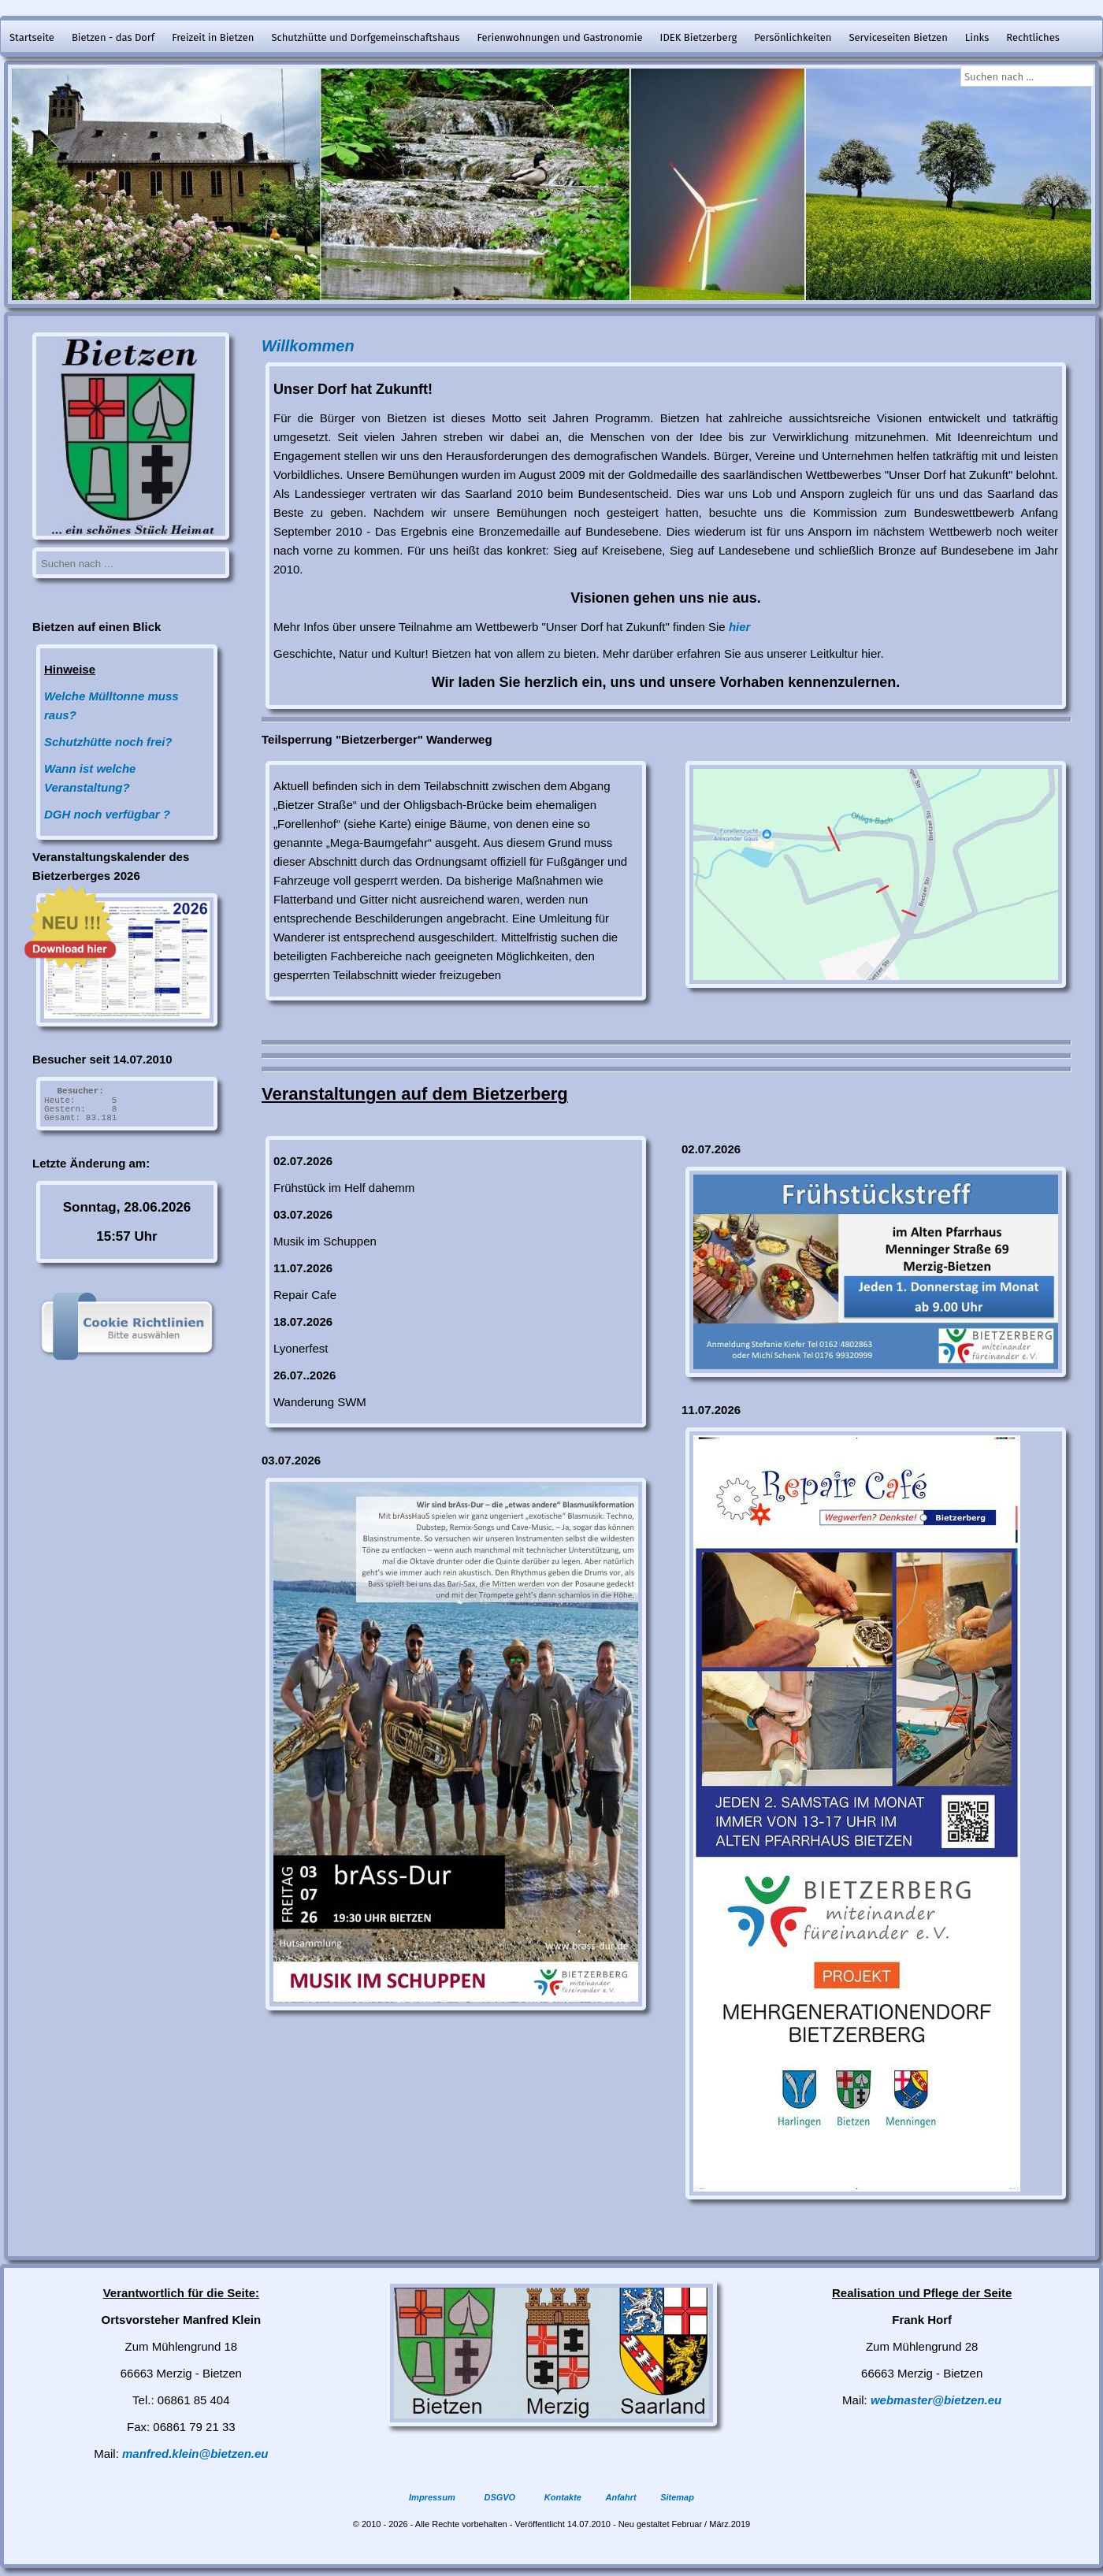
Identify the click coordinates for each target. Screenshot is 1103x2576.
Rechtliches (1033, 37)
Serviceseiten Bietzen (898, 37)
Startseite (31, 37)
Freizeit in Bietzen (213, 37)
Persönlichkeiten (792, 37)
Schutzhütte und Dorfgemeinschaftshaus (365, 37)
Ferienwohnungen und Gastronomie (559, 37)
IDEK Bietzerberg (698, 37)
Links (977, 37)
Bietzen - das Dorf (113, 37)
